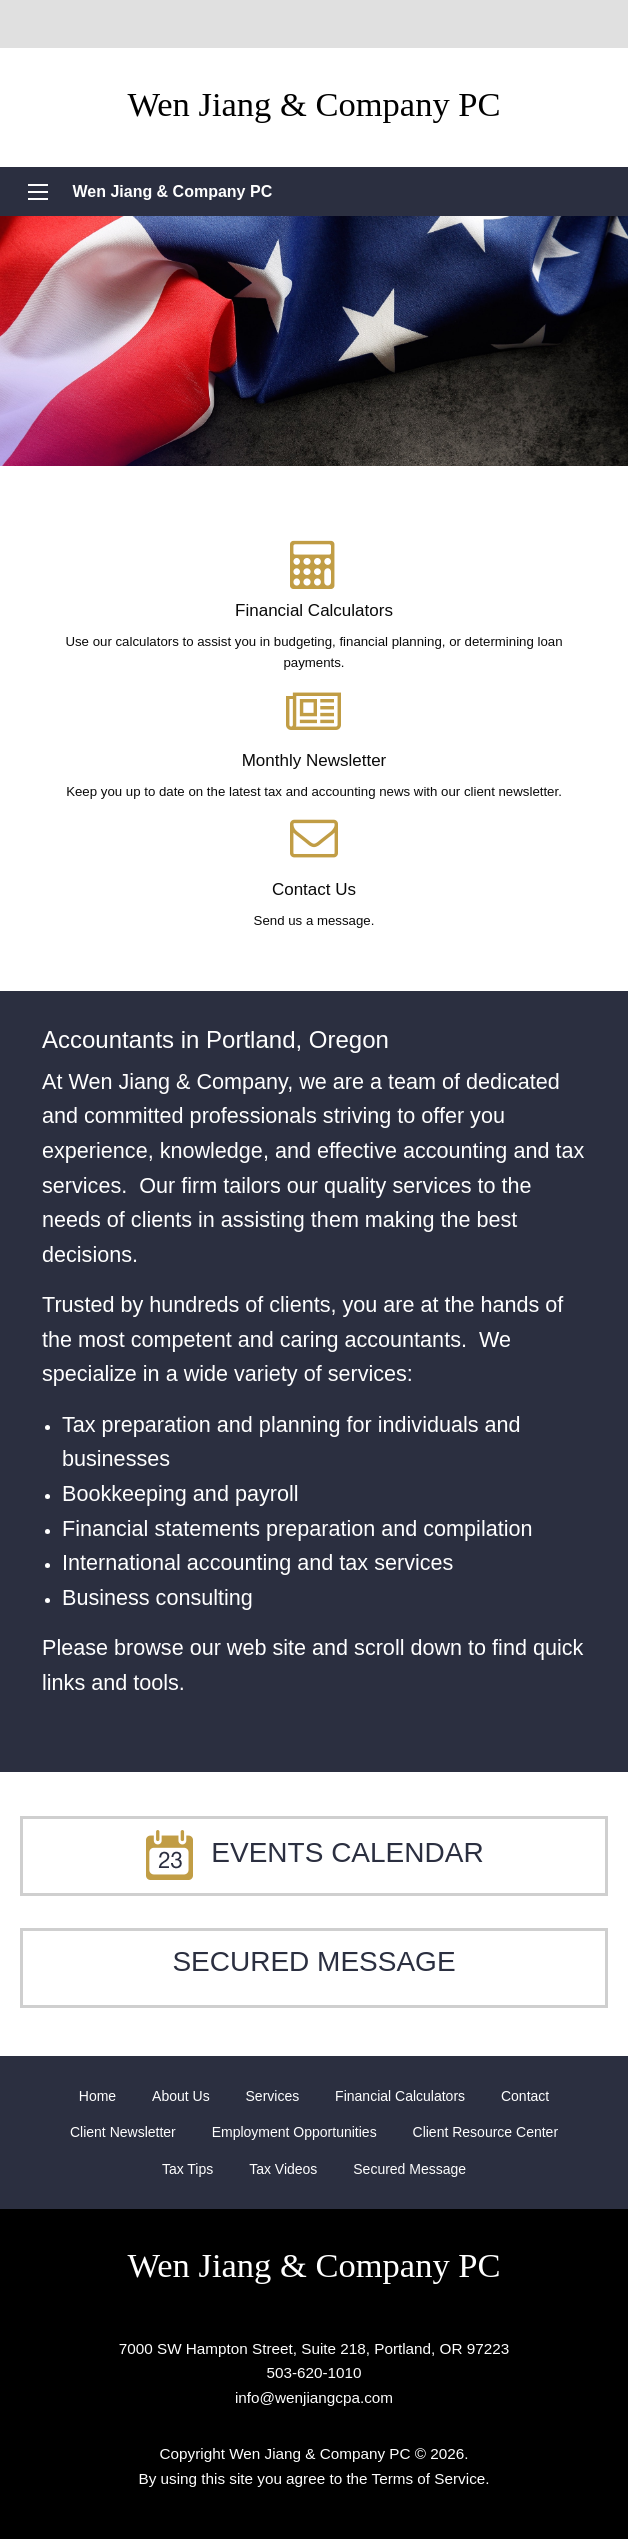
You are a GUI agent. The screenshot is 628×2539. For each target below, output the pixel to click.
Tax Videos (283, 2169)
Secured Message (313, 1961)
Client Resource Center (486, 2132)
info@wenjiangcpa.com (314, 2397)
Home (97, 2096)
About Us (181, 2096)
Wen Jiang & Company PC (172, 191)
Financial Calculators (400, 2096)
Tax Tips (187, 2169)
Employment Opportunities (294, 2132)
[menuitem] (97, 2096)
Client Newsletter (123, 2132)
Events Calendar (313, 1852)
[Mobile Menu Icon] (38, 192)
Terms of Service (429, 2478)
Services (273, 2096)
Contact (525, 2096)
